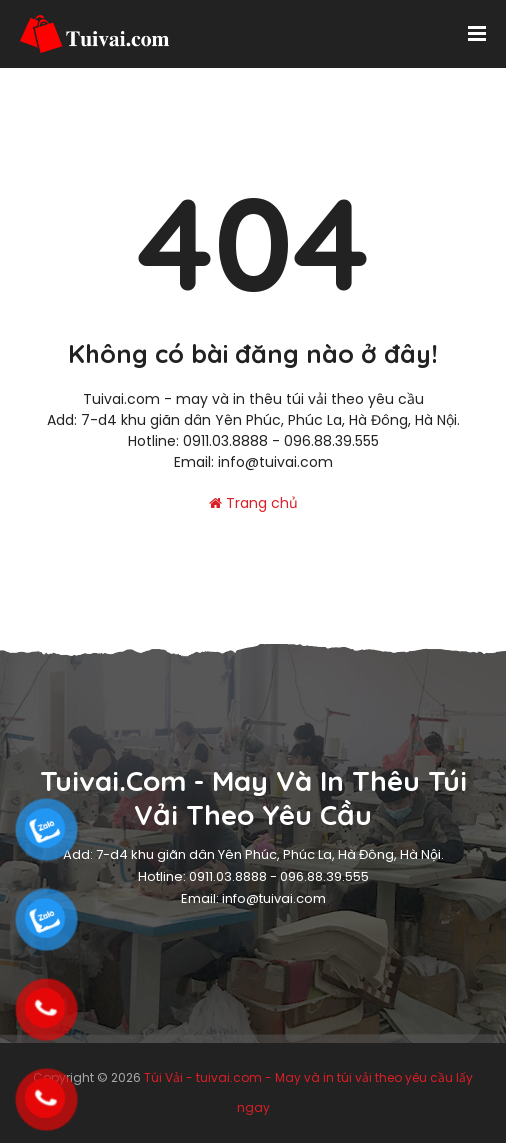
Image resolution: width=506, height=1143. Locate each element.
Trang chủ (253, 503)
